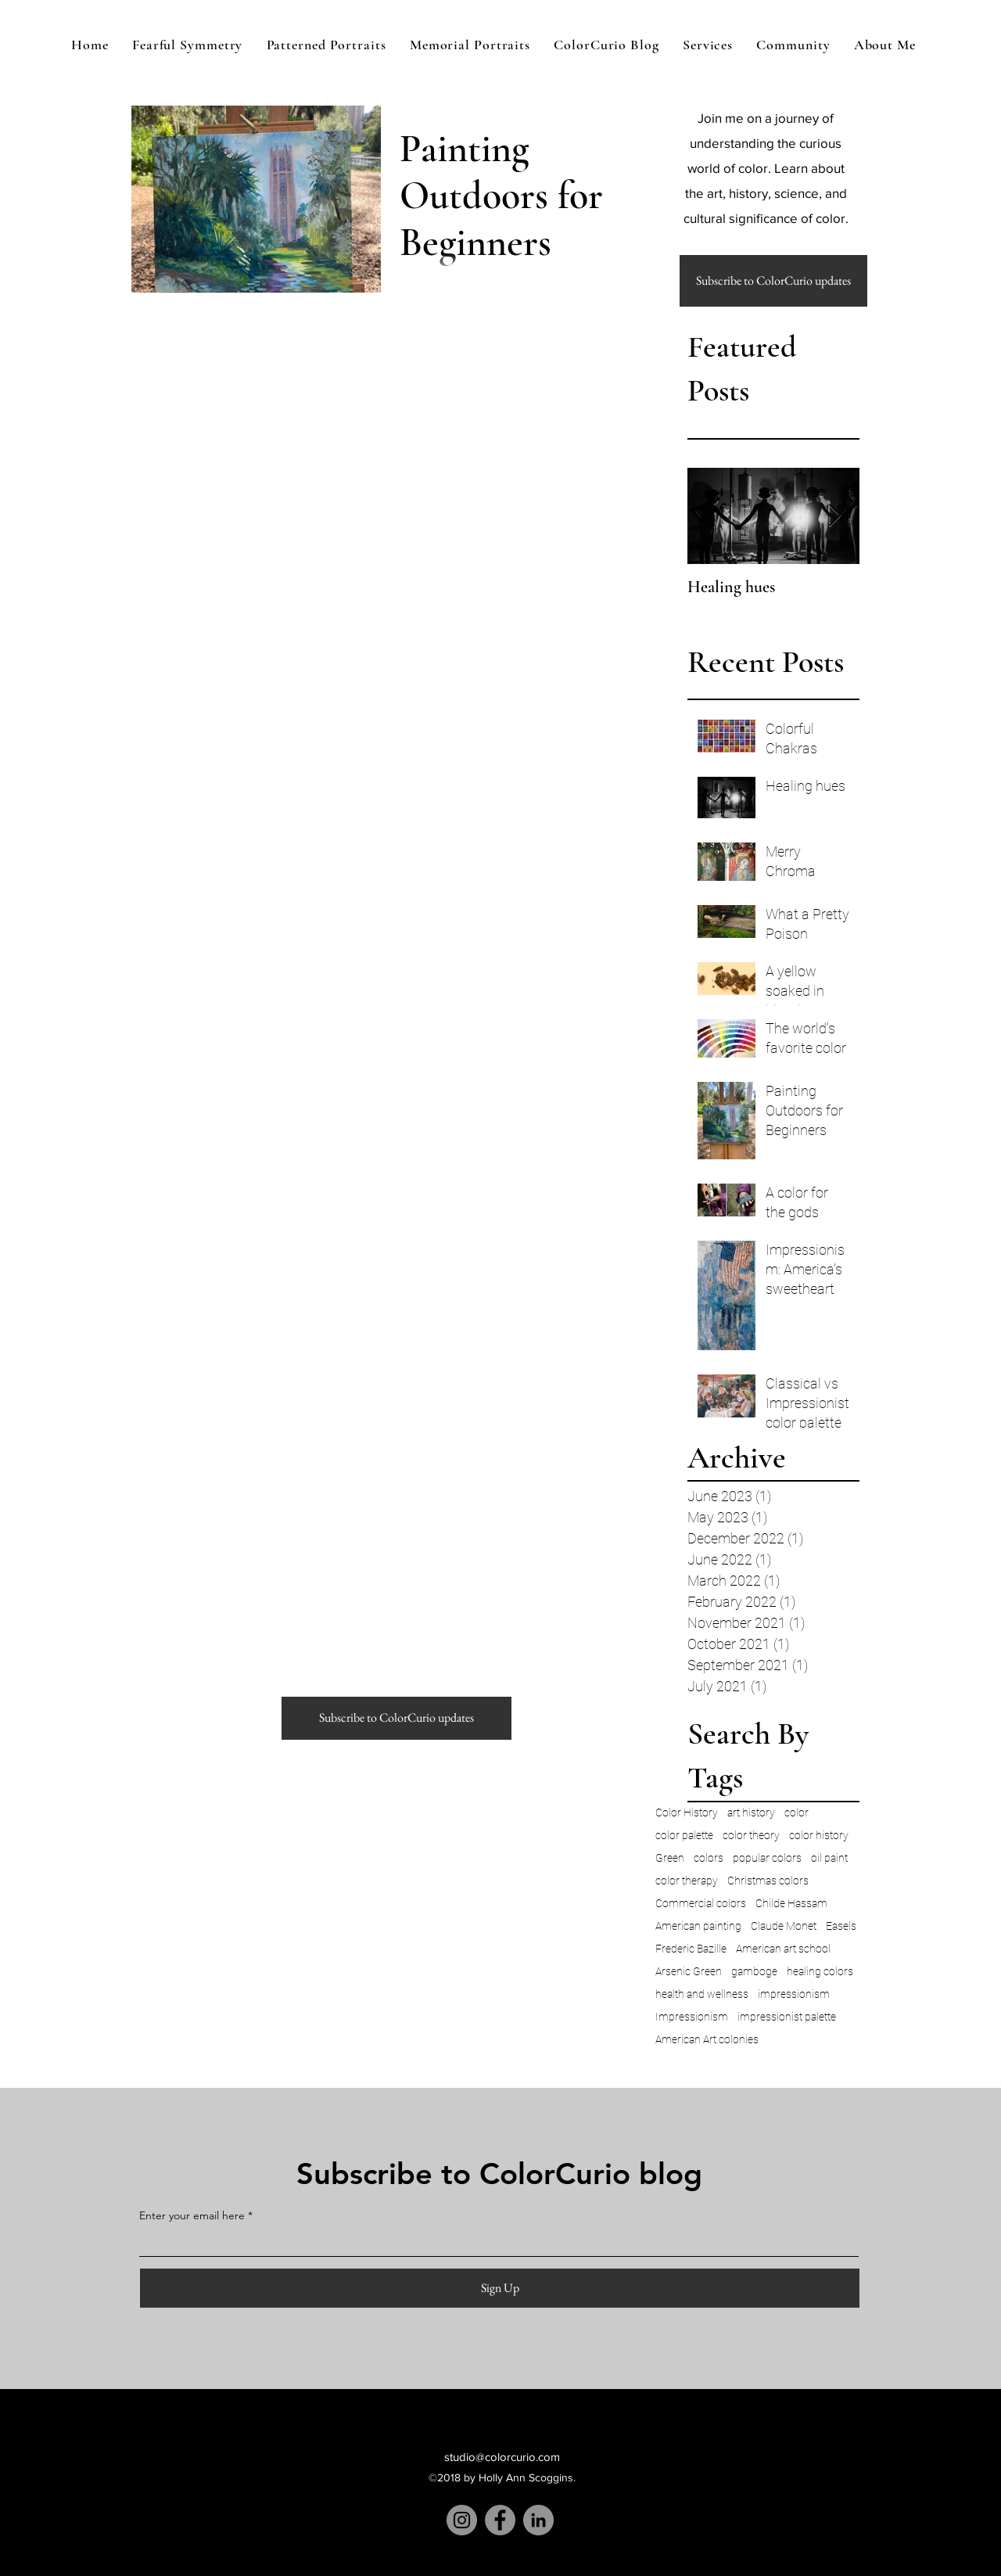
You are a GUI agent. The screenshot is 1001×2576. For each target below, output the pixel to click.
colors (708, 1858)
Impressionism (691, 2016)
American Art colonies (707, 2039)
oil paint (829, 1858)
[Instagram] (462, 2520)
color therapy (686, 1880)
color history (819, 1835)
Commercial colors (700, 1903)
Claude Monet (783, 1926)
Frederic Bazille (691, 1948)
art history (751, 1812)
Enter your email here (192, 2215)
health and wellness (701, 1994)
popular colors (767, 1858)
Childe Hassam (791, 1903)
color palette (684, 1835)
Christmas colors (768, 1880)
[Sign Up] (499, 2288)
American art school (783, 1948)
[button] (773, 281)
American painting (698, 1926)
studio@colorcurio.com (502, 2456)
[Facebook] (500, 2520)
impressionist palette (786, 2016)
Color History (686, 1812)
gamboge (754, 1971)
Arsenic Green (688, 1971)
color (796, 1812)
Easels (841, 1926)
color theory (751, 1835)
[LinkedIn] (538, 2520)
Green (669, 1858)
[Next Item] (834, 516)
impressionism (794, 1994)
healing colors (820, 1971)
